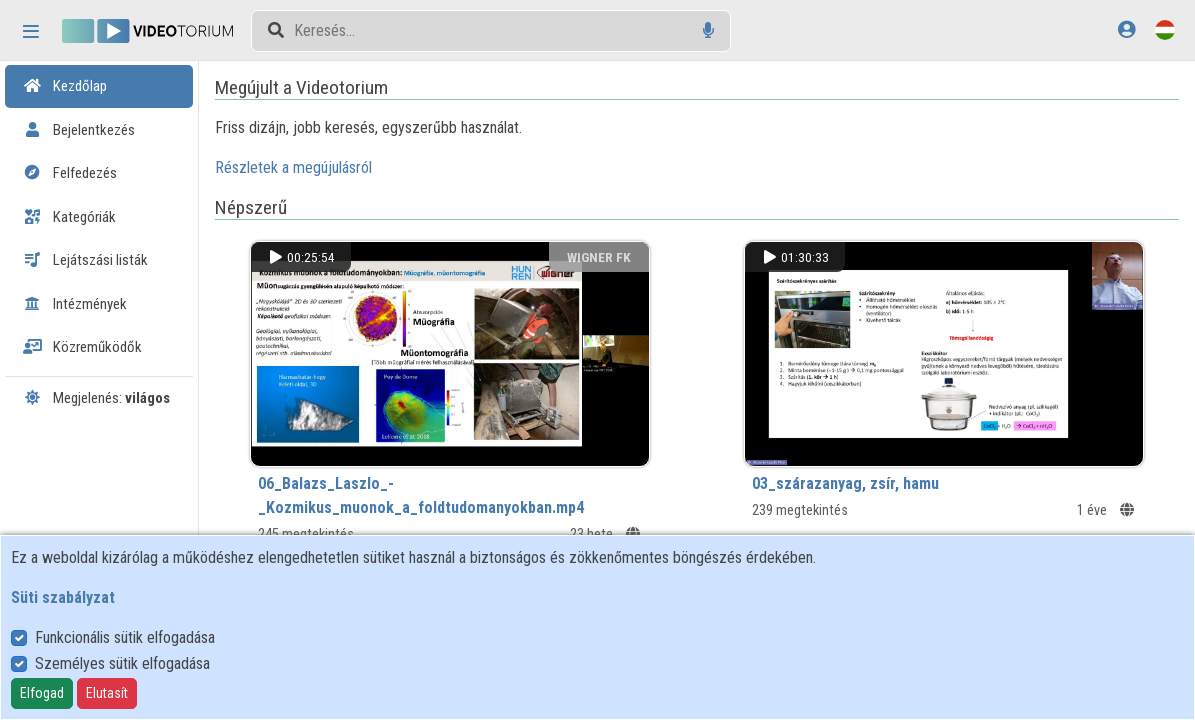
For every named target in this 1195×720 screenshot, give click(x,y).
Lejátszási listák (85, 260)
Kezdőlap (65, 86)
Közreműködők (82, 347)
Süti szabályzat (63, 597)
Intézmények (75, 304)
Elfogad (42, 693)
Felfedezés (70, 173)
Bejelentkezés (79, 130)
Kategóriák (69, 217)
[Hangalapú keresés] (708, 30)
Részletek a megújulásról (322, 167)
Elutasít (107, 693)
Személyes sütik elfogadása (122, 663)
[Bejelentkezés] (1126, 29)
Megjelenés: (96, 398)
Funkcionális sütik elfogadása (125, 637)
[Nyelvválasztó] (1165, 29)
